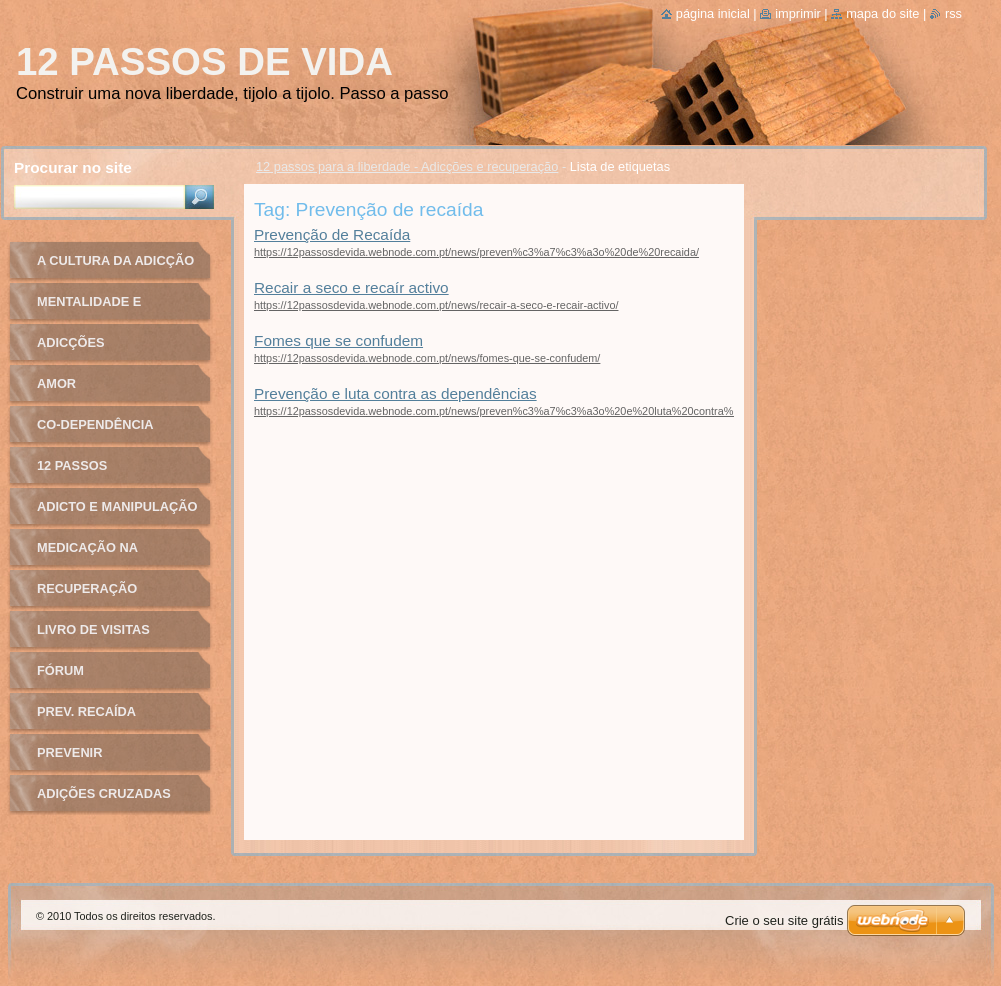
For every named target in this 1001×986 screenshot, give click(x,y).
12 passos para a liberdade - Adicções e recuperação (407, 166)
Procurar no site (73, 167)
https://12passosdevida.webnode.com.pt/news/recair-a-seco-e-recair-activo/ (436, 305)
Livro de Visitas (93, 629)
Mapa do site (882, 13)
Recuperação (87, 588)
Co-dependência (95, 424)
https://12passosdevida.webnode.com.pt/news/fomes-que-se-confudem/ (427, 358)
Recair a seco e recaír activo (351, 287)
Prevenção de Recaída (332, 234)
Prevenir (69, 752)
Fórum (60, 670)
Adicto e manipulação (117, 506)
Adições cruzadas (104, 793)
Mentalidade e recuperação (89, 308)
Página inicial (713, 13)
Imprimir (798, 13)
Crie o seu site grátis (784, 920)
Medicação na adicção (87, 554)
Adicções (71, 342)
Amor (56, 383)
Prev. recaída (86, 711)
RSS (953, 13)
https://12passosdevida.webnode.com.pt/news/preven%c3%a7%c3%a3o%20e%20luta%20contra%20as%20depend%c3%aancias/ (570, 411)
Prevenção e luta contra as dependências (395, 393)
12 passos (72, 465)
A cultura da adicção (115, 260)
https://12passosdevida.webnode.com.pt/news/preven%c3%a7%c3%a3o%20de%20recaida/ (476, 252)
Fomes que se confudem (338, 340)
